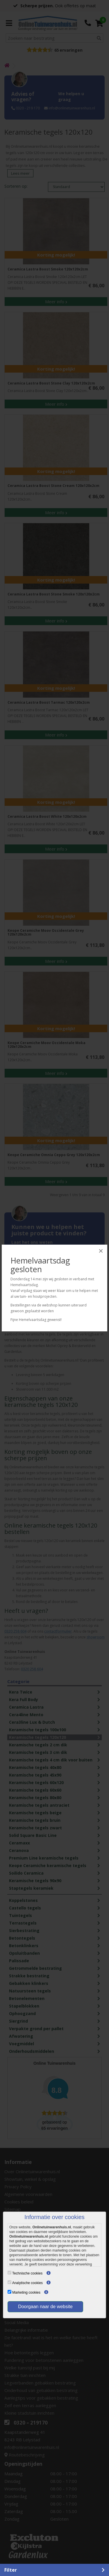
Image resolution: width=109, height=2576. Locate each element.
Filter (10, 2570)
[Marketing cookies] (9, 2292)
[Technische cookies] (9, 2272)
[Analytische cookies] (9, 2282)
